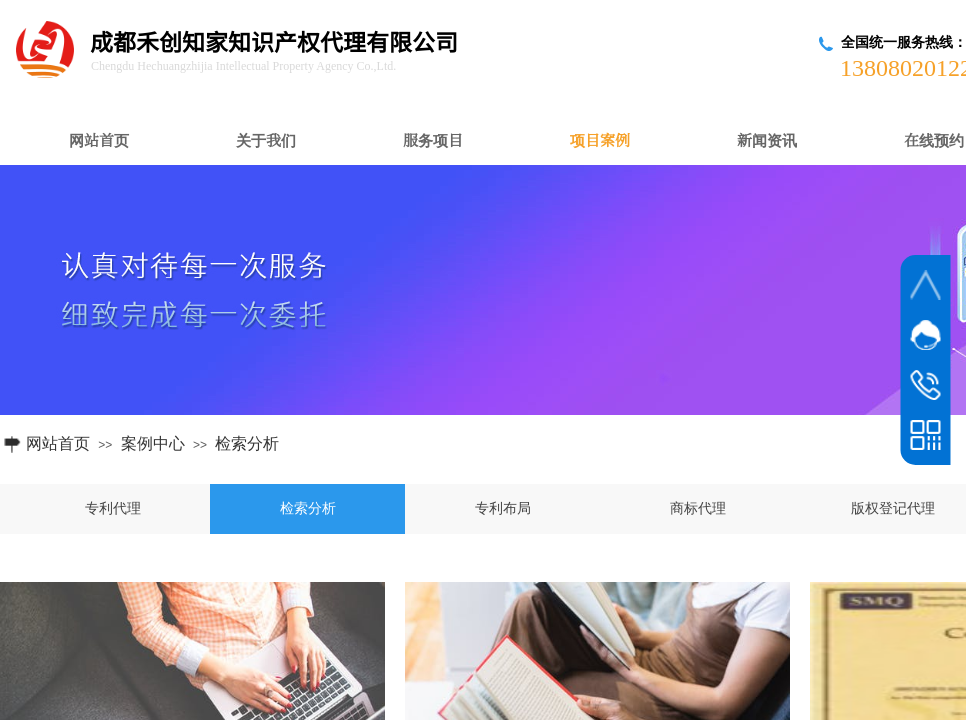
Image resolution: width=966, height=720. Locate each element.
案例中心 (153, 443)
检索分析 (247, 443)
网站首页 (58, 443)
